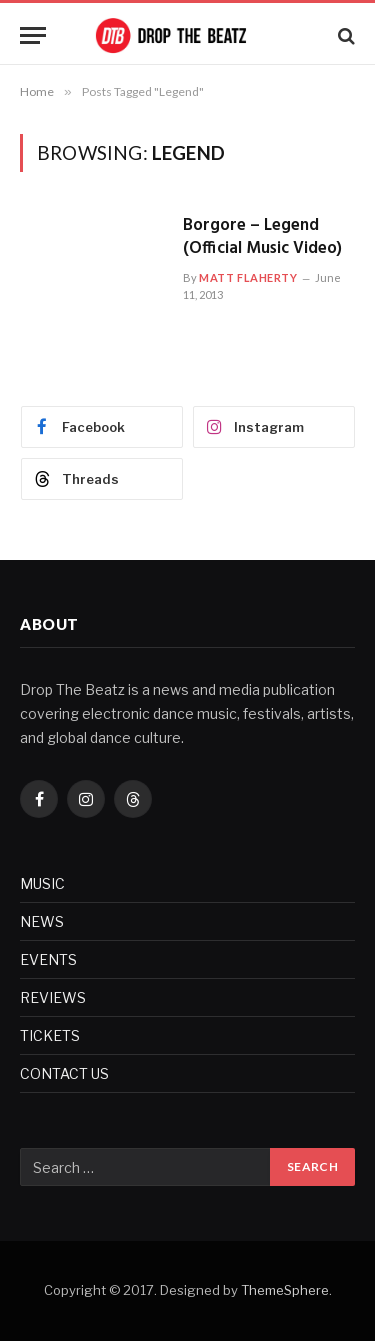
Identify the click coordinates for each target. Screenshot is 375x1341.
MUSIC (42, 883)
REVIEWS (53, 997)
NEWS (42, 921)
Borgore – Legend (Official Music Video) (262, 237)
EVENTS (48, 959)
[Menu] (33, 35)
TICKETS (50, 1035)
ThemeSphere (285, 1290)
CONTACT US (64, 1073)
